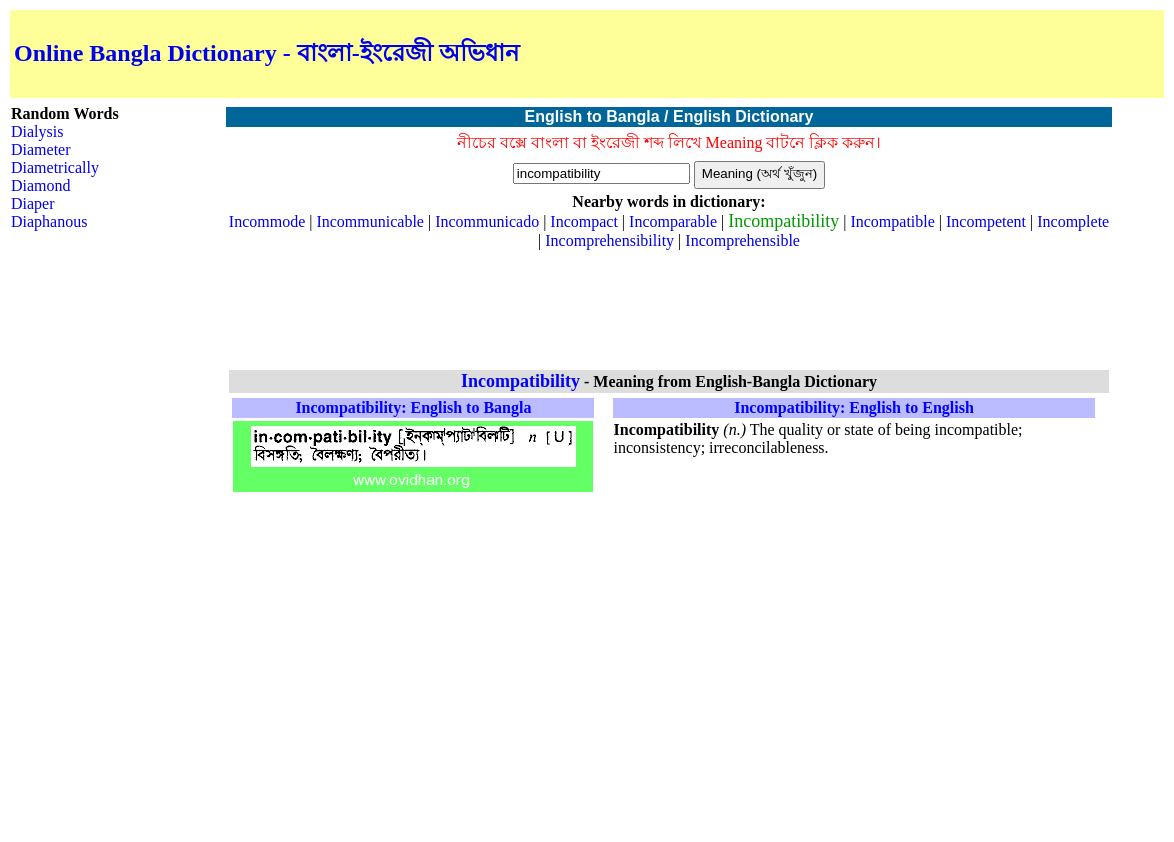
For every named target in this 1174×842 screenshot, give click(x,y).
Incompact (584, 221)
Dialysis (37, 131)
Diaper (33, 203)
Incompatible (892, 221)
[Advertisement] (926, 54)
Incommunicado (487, 221)
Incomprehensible (742, 240)
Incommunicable (370, 221)
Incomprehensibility (609, 240)
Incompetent (986, 221)
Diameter (41, 149)
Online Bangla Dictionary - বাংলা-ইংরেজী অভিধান (266, 53)
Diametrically (55, 167)
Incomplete (1073, 221)
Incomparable (673, 221)
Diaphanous (49, 221)
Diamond (41, 185)
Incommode (267, 221)
